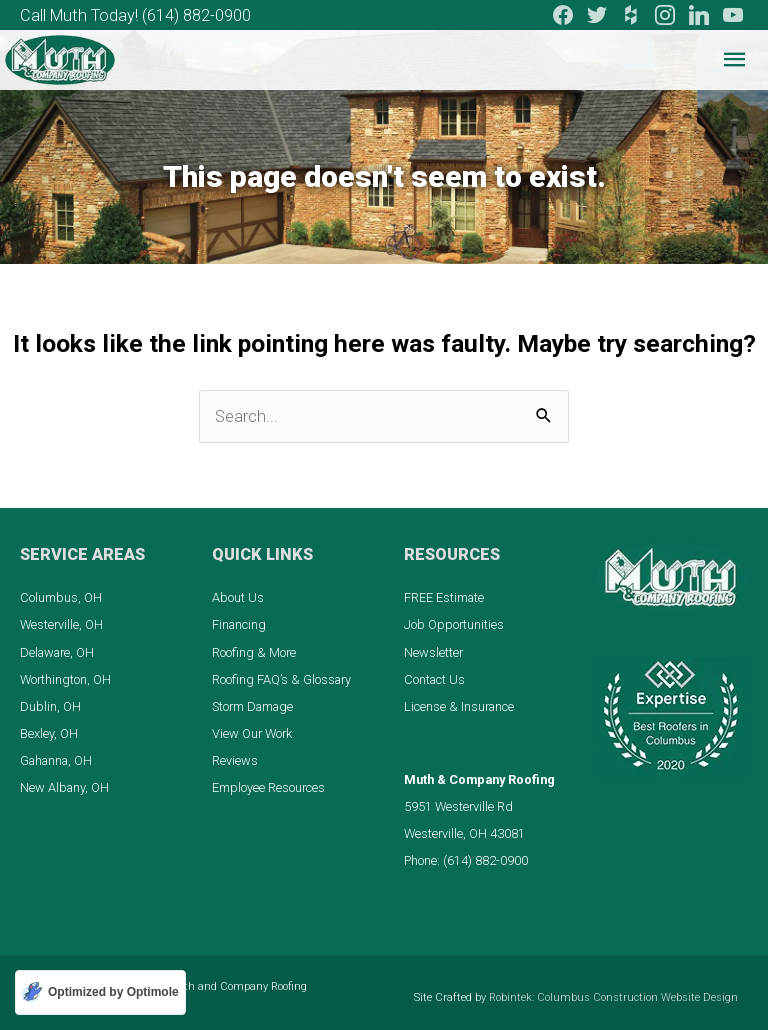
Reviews (235, 760)
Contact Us (434, 679)
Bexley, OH (49, 733)
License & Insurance (459, 706)
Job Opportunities (454, 624)
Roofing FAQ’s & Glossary (281, 679)
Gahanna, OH (56, 760)
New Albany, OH (64, 787)
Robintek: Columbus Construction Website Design (613, 997)
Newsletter (433, 652)
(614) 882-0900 (196, 15)
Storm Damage (252, 706)
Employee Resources (268, 787)
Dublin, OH (50, 706)
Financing (239, 624)
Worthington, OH (65, 679)
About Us (238, 597)
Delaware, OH (57, 652)
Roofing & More (254, 652)
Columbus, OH (61, 597)
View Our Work (252, 733)
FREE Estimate (444, 597)
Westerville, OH (61, 624)
